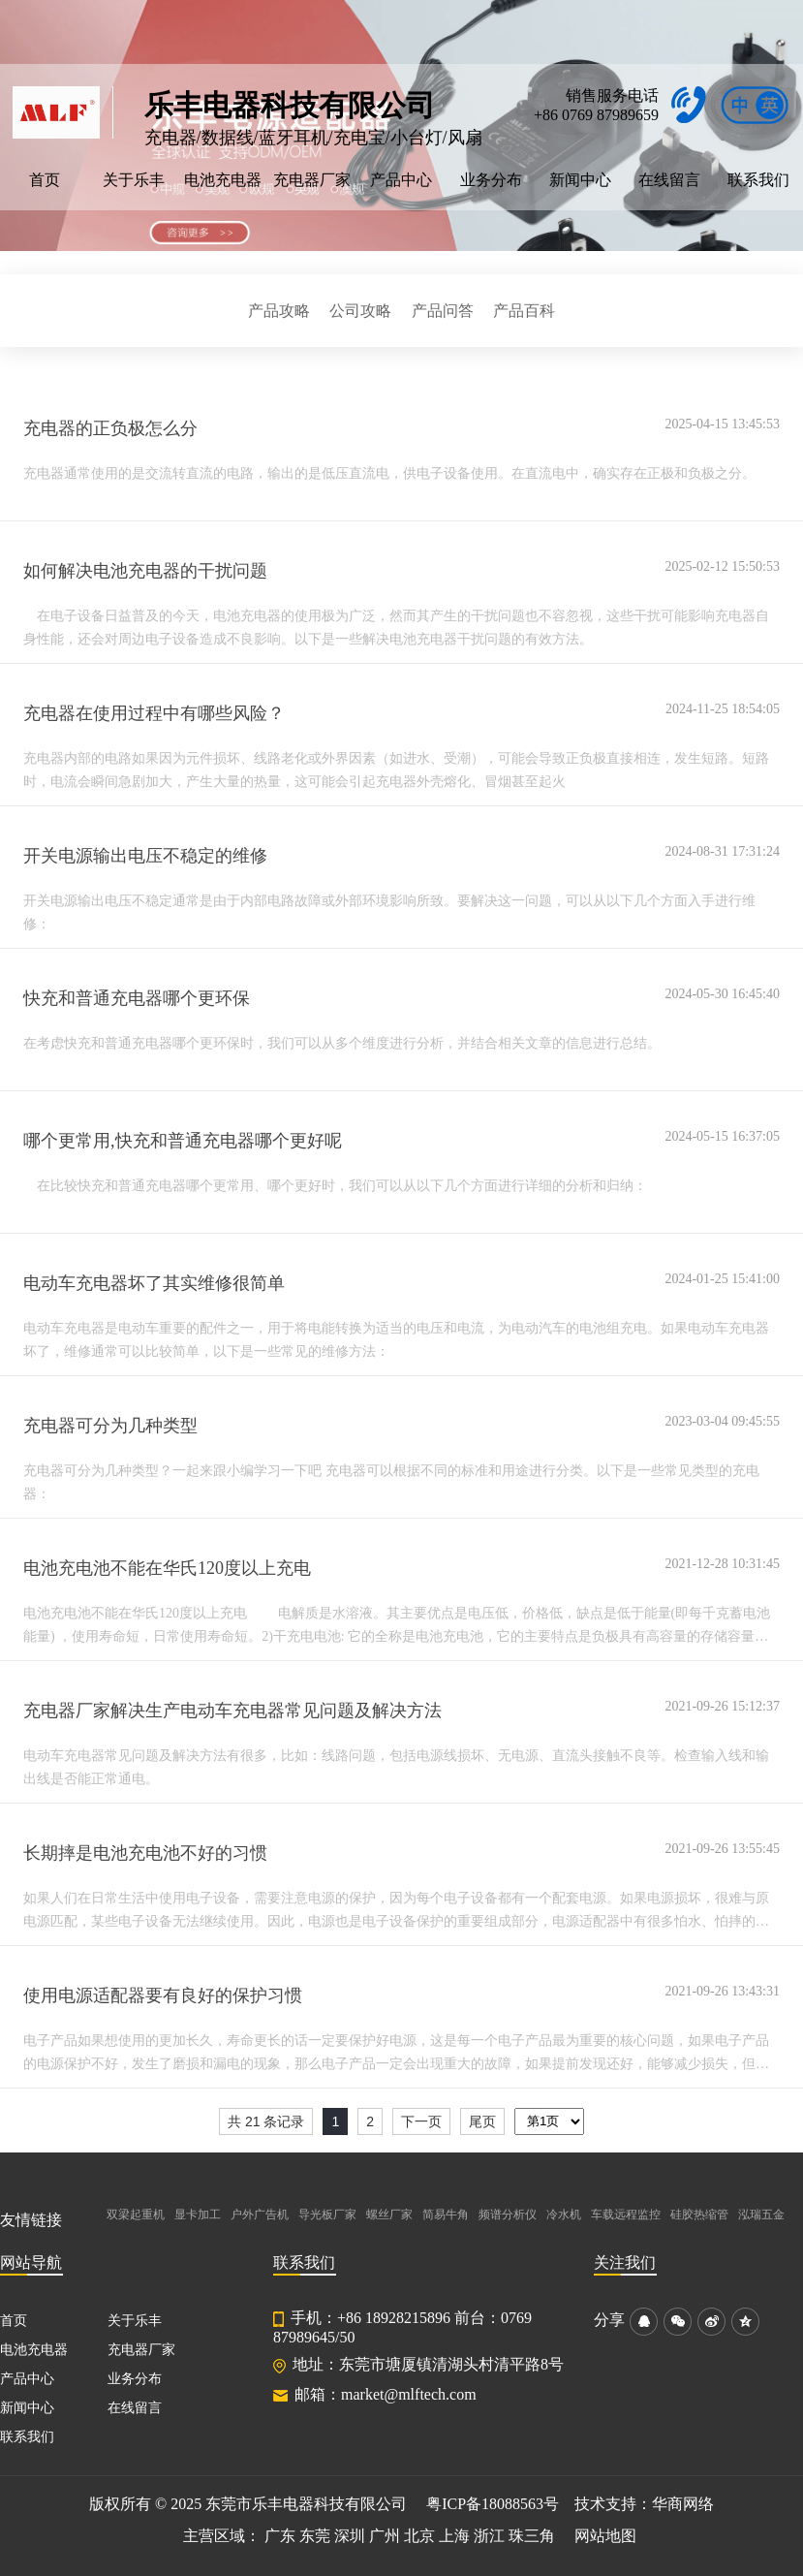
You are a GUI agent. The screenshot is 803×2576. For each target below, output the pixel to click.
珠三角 (532, 2536)
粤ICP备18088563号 (492, 2504)
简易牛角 (445, 2214)
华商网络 (683, 2504)
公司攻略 (360, 310)
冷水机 (563, 2214)
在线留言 (669, 180)
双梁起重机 (136, 2214)
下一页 (421, 2121)
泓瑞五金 (761, 2214)
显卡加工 (197, 2214)
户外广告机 (260, 2214)
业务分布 (491, 180)
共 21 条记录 (266, 2121)
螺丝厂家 (389, 2214)
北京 (419, 2536)
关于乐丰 (134, 180)
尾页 (482, 2121)
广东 (279, 2536)
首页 (44, 180)
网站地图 (605, 2536)
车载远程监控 (626, 2214)
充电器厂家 (312, 180)
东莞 (314, 2536)
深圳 (349, 2536)
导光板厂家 (327, 2214)
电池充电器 (223, 180)
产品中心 (401, 180)
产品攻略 (279, 310)
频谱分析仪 (508, 2214)
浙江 (489, 2536)
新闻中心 (580, 180)
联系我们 (758, 180)
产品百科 (524, 310)
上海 (454, 2536)
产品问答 (443, 310)
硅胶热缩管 (699, 2214)
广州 (384, 2536)
